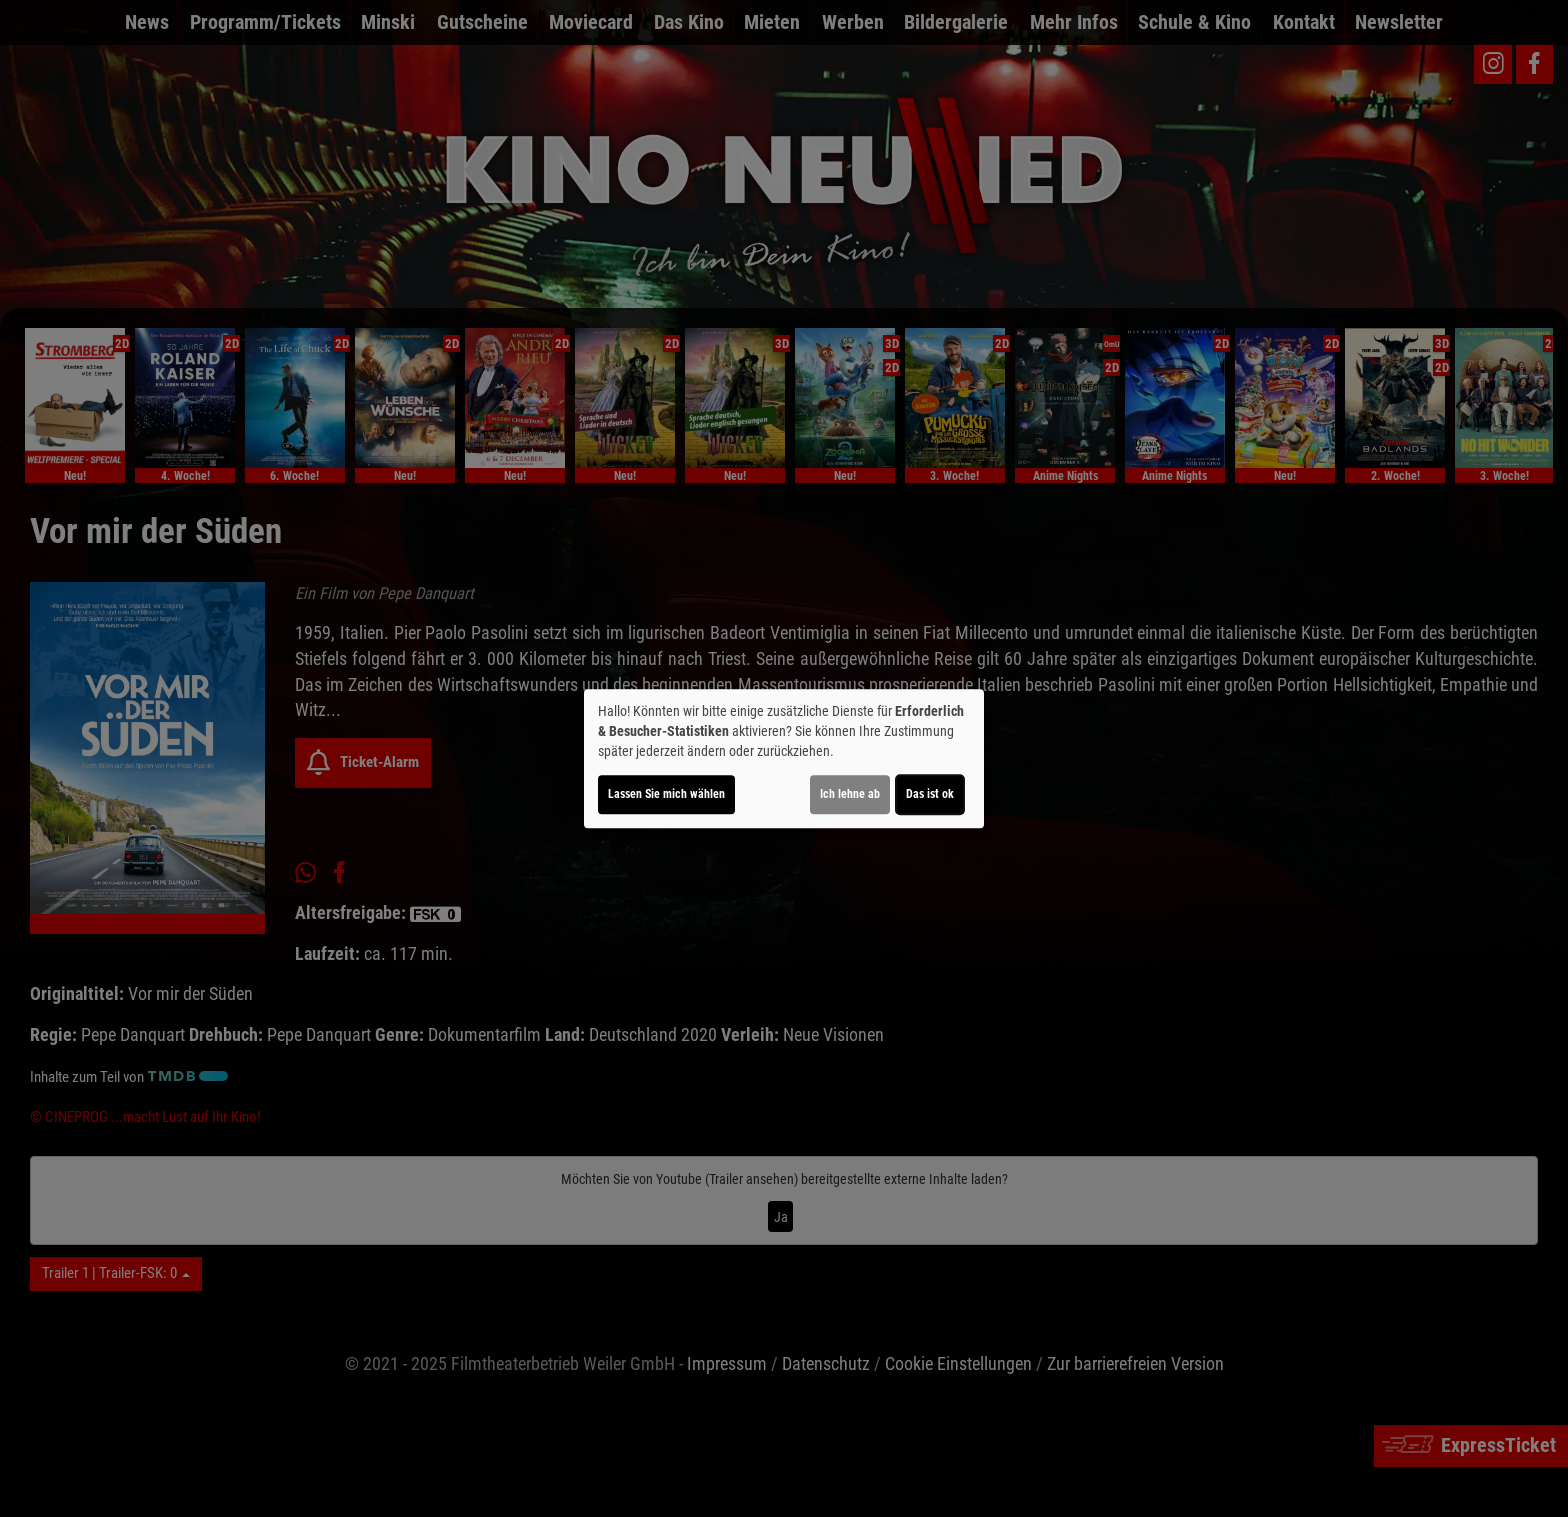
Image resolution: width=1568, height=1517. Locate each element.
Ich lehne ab (850, 794)
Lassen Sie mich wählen (666, 794)
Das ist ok (930, 794)
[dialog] (784, 759)
